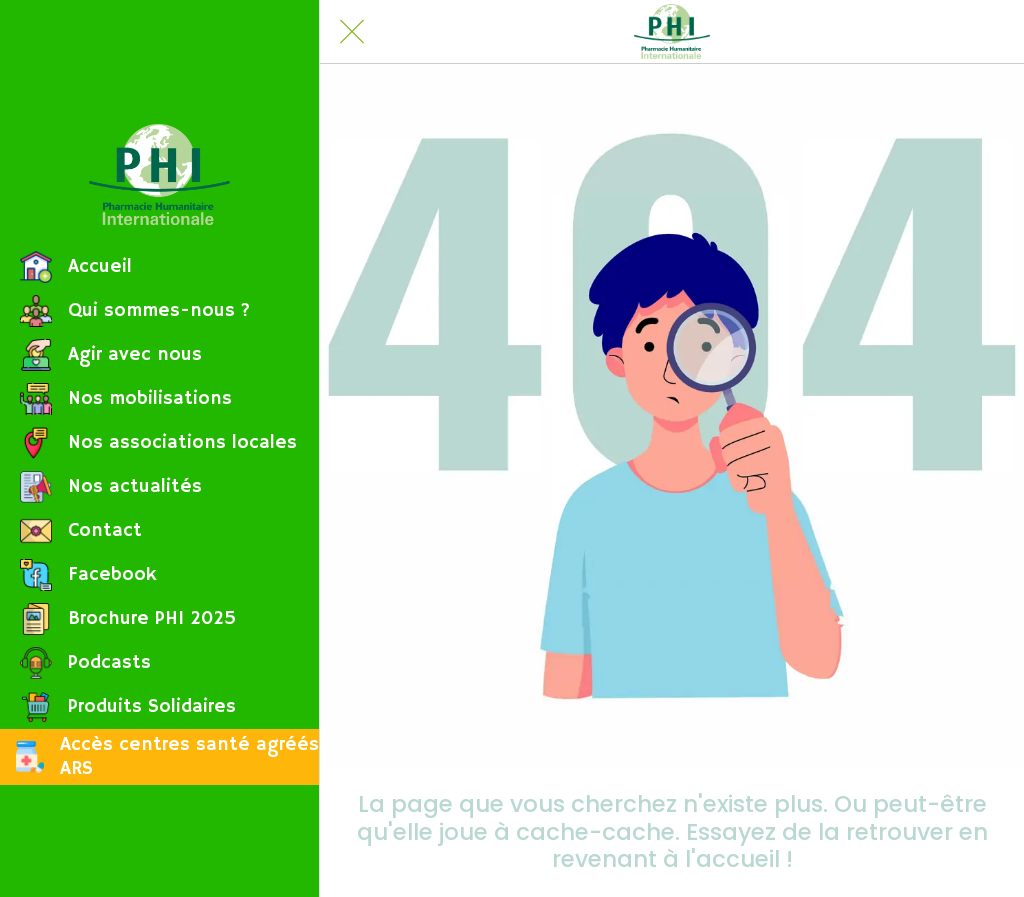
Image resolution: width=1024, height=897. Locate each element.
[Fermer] (352, 32)
